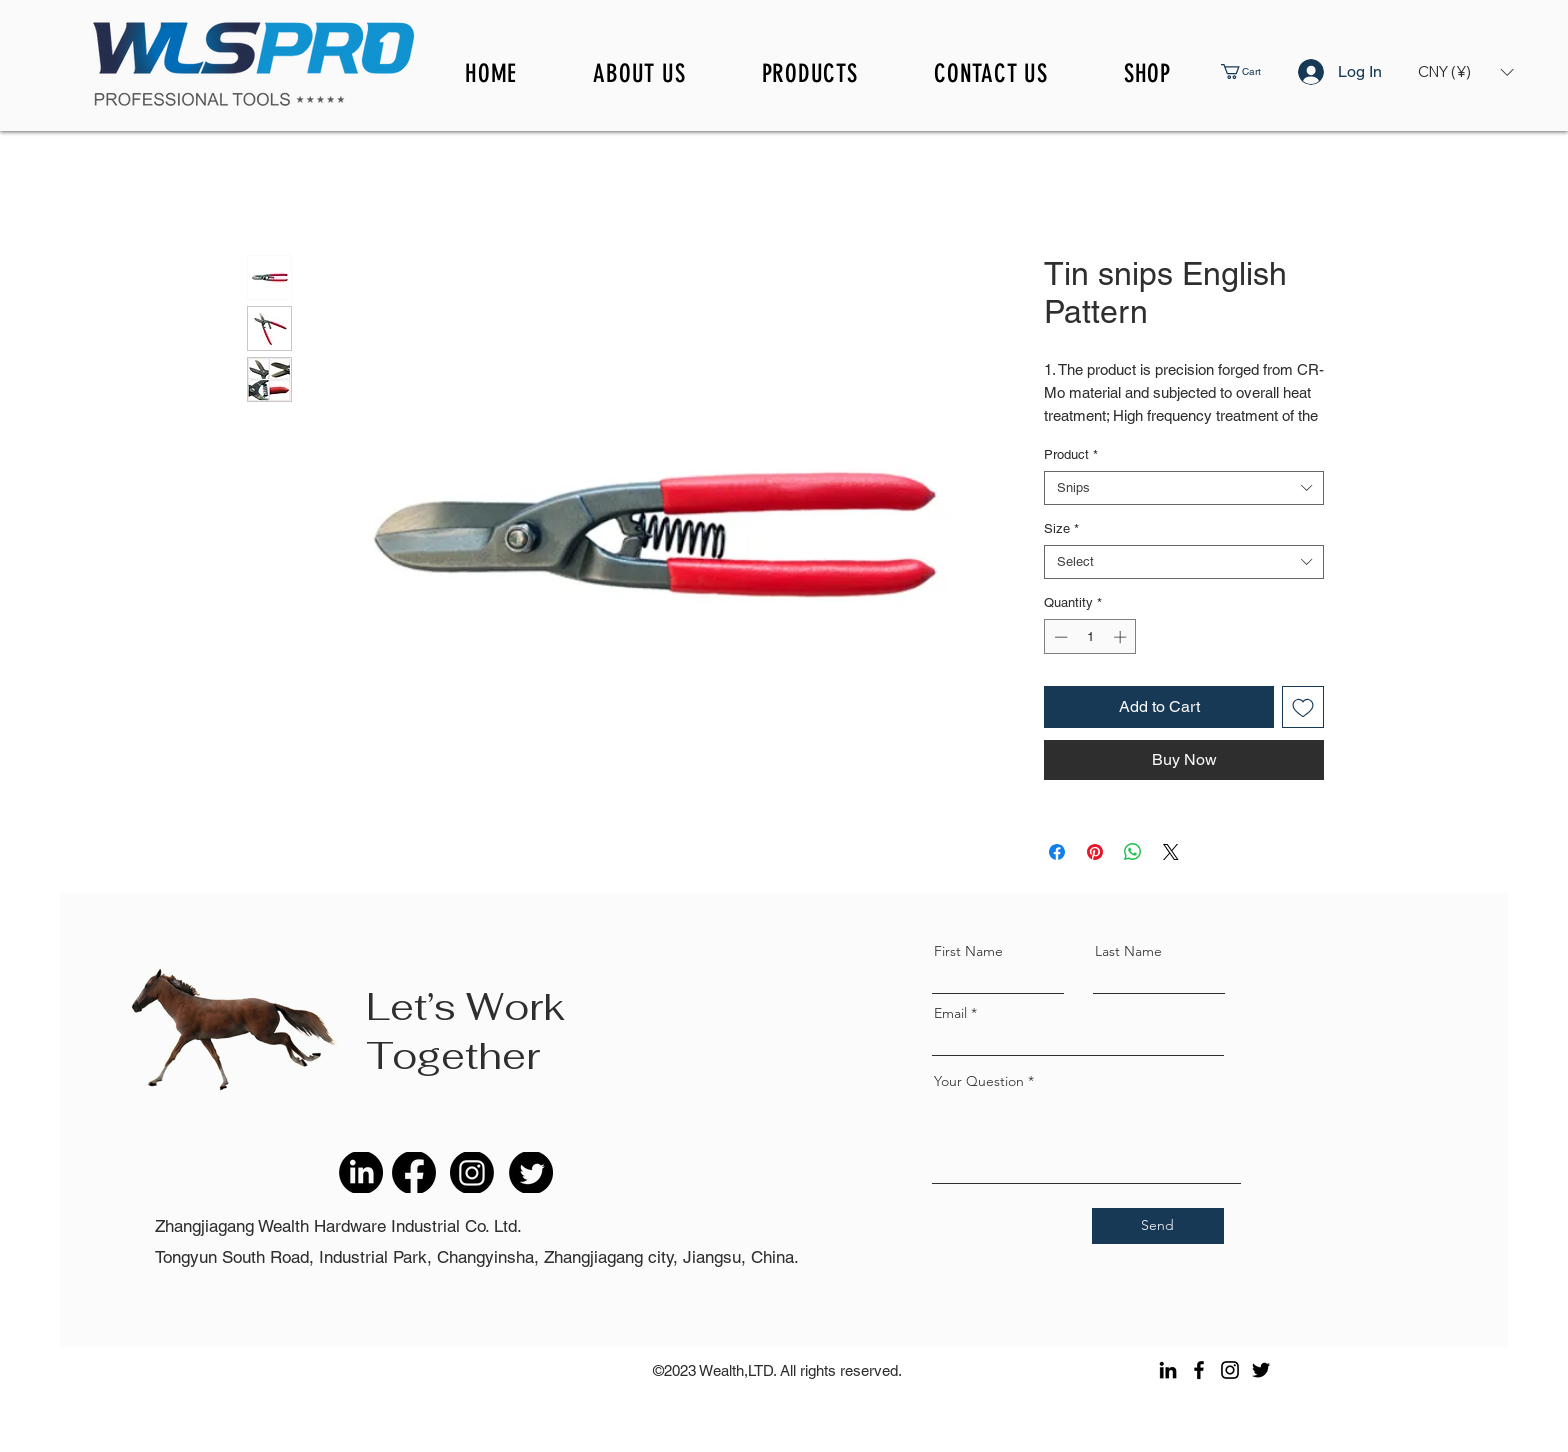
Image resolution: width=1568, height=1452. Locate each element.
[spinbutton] (1090, 637)
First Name (968, 951)
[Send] (1158, 1226)
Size (1061, 528)
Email (950, 1013)
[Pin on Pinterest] (1095, 852)
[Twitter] (1261, 1370)
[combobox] (1184, 488)
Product (1071, 454)
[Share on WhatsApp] (1133, 852)
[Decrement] (1059, 637)
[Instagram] (1230, 1370)
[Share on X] (1171, 852)
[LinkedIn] (1168, 1370)
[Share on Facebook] (1057, 852)
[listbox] (1465, 72)
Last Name (1128, 951)
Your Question (979, 1081)
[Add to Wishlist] (1303, 707)
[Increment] (1122, 637)
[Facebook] (1199, 1370)
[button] (1255, 71)
